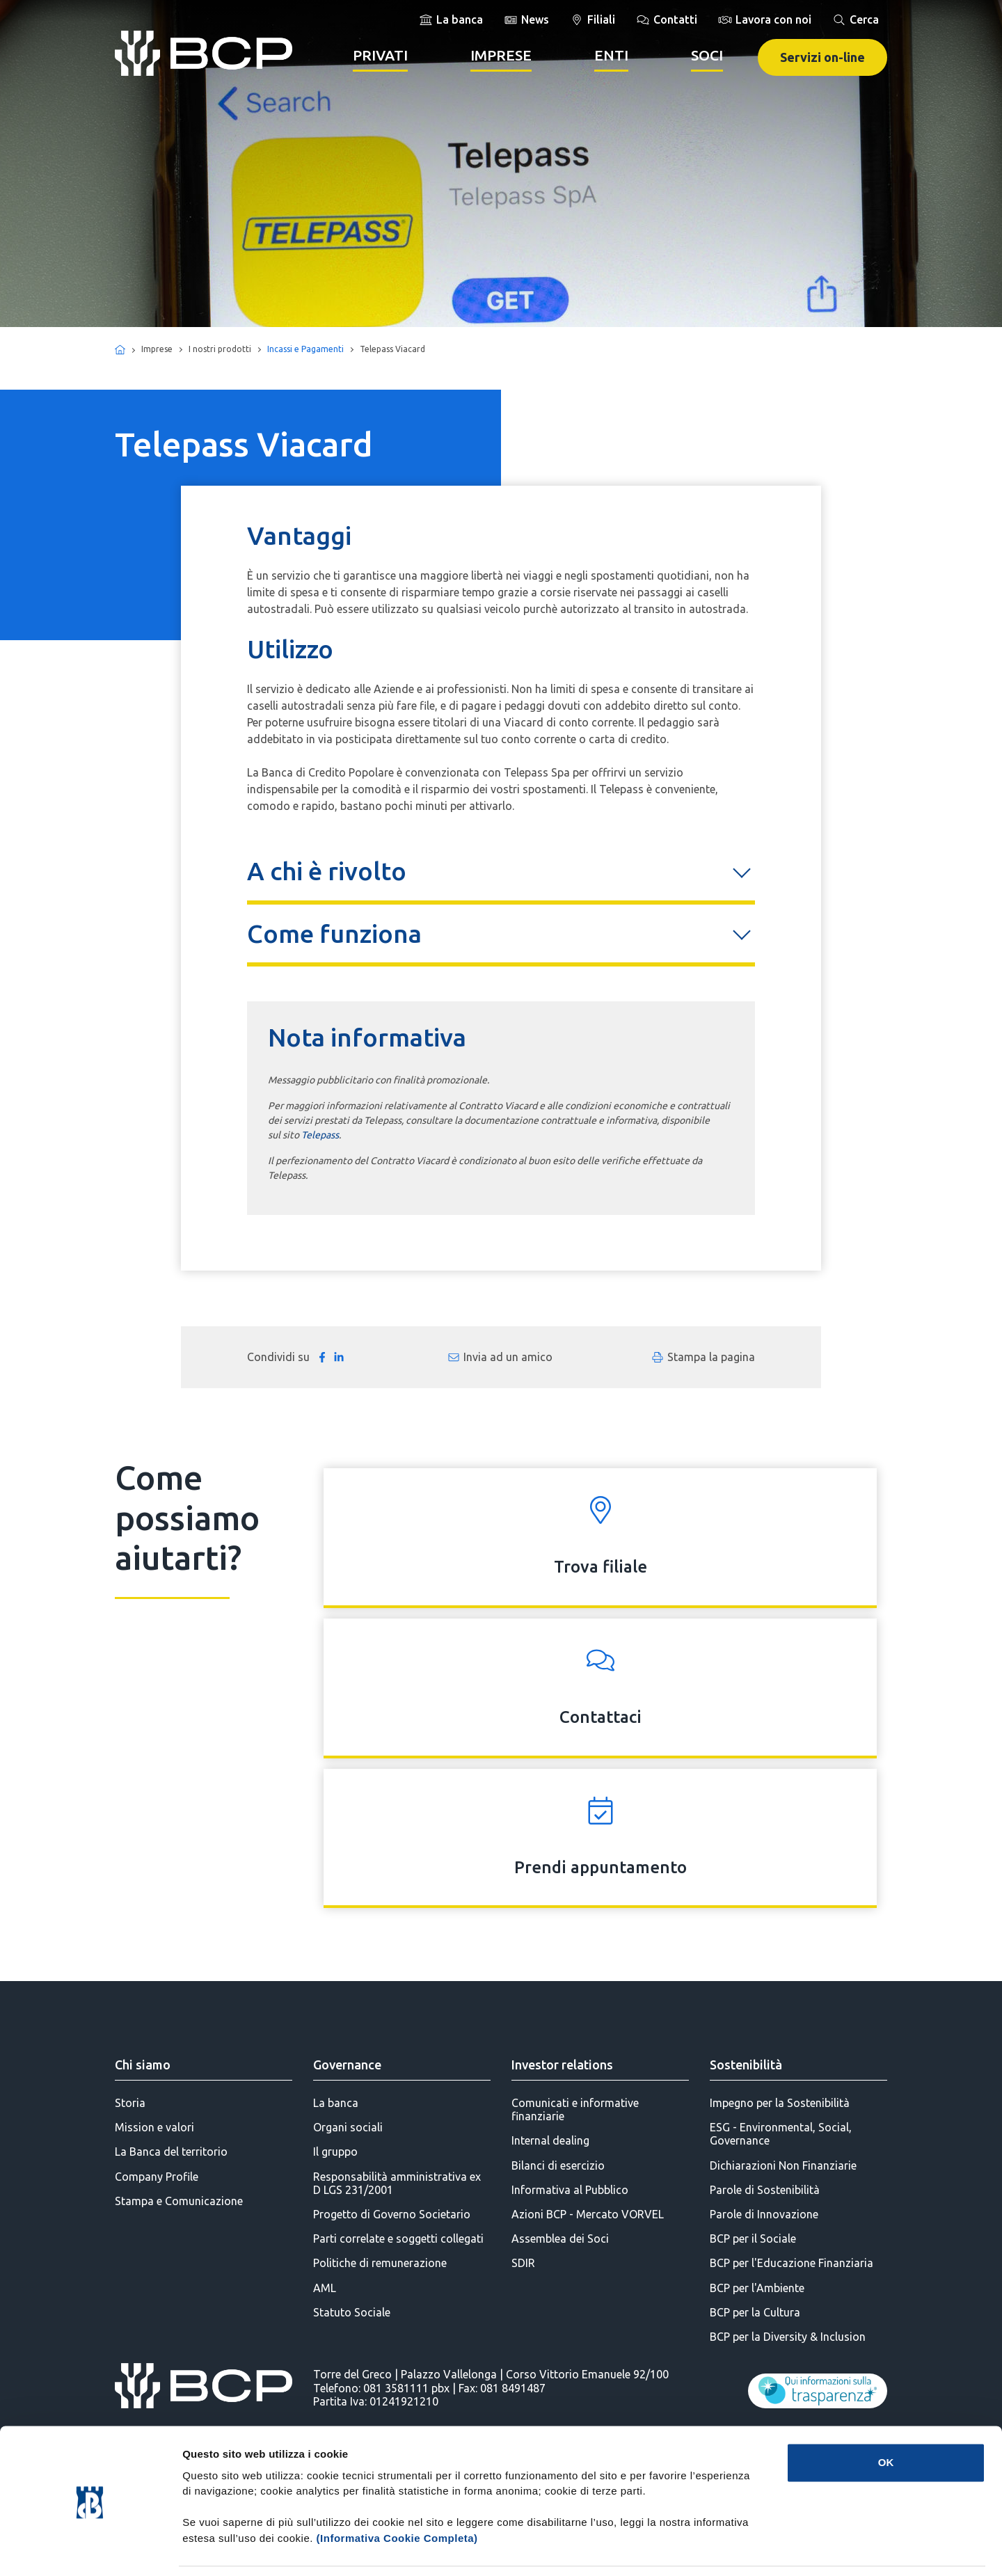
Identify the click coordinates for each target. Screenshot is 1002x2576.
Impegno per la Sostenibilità (780, 2103)
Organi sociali (348, 2127)
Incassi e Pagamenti (305, 348)
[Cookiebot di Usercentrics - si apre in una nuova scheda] (90, 2548)
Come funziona (334, 933)
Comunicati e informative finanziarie (575, 2109)
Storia (130, 2103)
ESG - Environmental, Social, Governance (781, 2134)
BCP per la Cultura (755, 2312)
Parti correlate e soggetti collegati (398, 2238)
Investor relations (562, 2065)
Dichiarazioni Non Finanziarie (783, 2165)
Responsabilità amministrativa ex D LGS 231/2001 (397, 2183)
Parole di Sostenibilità (765, 2190)
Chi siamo (142, 2065)
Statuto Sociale (351, 2312)
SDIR (523, 2263)
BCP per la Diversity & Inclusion (788, 2336)
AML (324, 2288)
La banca (335, 2103)
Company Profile (156, 2176)
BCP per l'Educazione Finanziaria (791, 2263)
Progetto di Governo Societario (391, 2214)
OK (886, 2417)
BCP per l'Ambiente (757, 2288)
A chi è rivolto (326, 871)
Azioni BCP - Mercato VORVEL (587, 2214)
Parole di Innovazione (764, 2214)
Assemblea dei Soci (560, 2238)
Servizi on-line (822, 57)
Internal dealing (550, 2140)
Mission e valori (154, 2127)
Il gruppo (335, 2151)
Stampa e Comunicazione (179, 2201)
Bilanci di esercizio (558, 2165)
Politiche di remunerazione (380, 2263)
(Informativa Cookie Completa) (397, 2493)
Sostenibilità (746, 2065)
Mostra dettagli (732, 2548)
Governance (347, 2065)
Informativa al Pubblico (569, 2190)
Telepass (320, 1134)
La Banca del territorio (171, 2151)
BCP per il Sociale (753, 2238)
